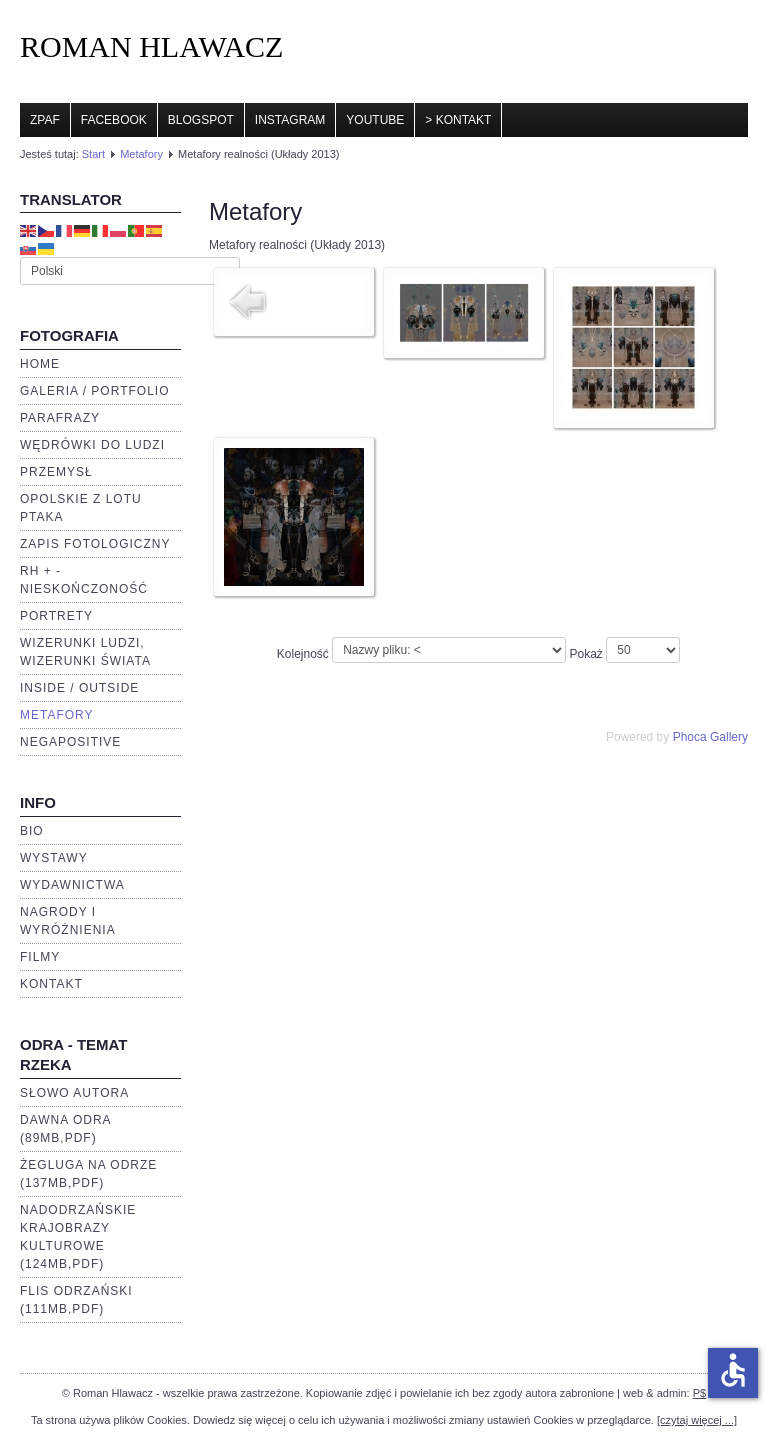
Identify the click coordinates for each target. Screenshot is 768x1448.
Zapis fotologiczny (95, 544)
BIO (32, 831)
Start (93, 154)
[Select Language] (130, 271)
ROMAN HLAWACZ (151, 46)
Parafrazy (60, 418)
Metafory (141, 154)
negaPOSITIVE (70, 742)
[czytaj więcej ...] (697, 1420)
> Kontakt (458, 120)
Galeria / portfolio (94, 391)
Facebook (114, 120)
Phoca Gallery (710, 737)
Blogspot (201, 120)
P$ (699, 1393)
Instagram (290, 120)
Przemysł (56, 472)
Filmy (40, 957)
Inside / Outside (79, 688)
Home (40, 364)
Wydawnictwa (72, 885)
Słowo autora (74, 1093)
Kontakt (51, 984)
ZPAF (45, 120)
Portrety (56, 616)
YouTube (375, 120)
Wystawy (54, 858)
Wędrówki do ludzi (92, 445)
